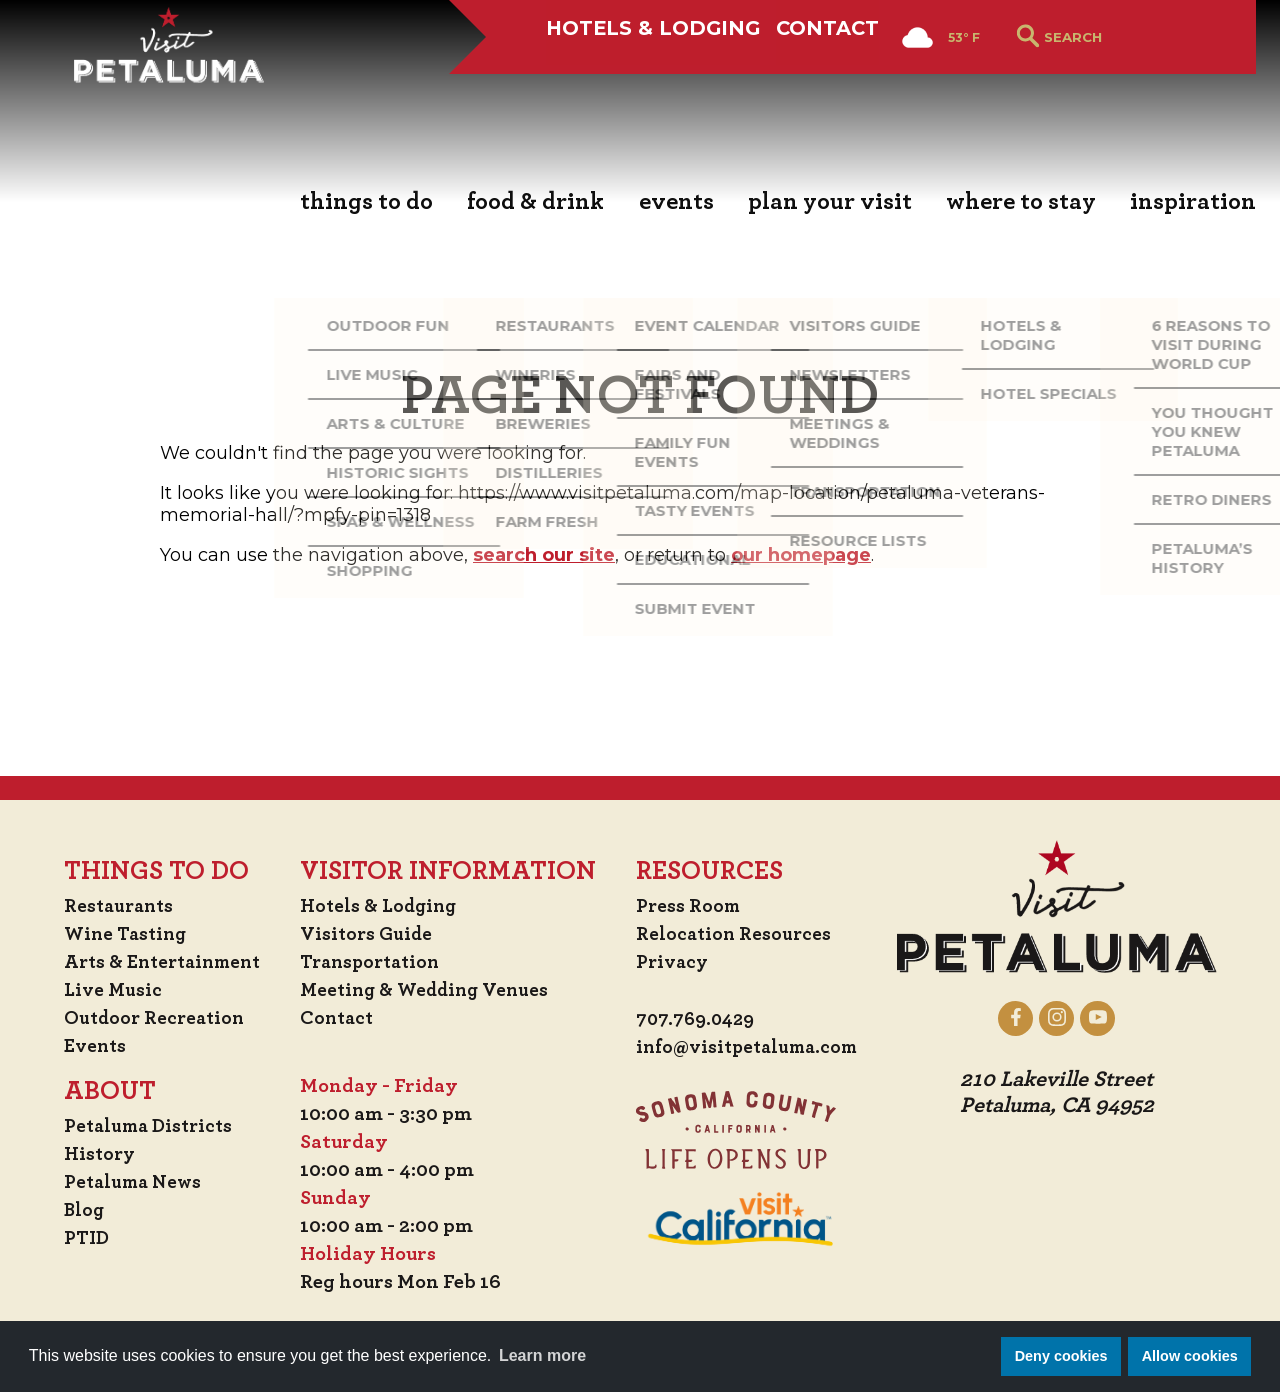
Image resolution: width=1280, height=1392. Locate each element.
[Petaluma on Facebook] (1027, 1018)
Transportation (374, 962)
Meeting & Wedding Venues (429, 990)
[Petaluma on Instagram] (1068, 1018)
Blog (73, 1210)
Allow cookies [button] (1190, 1356)
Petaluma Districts (140, 1126)
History (89, 1154)
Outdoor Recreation (145, 1018)
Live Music (101, 990)
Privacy (673, 962)
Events (84, 1046)
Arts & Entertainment (156, 962)
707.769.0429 (698, 1020)
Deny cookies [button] (1061, 1356)
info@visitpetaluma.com (752, 1048)
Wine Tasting (116, 934)
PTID (75, 1238)
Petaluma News (124, 1182)
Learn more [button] (542, 1355)
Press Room (689, 906)
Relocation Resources (735, 934)
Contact (827, 87)
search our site (544, 555)
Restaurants (109, 906)
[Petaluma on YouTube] (1109, 1018)
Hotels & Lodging (629, 87)
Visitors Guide (368, 934)
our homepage (801, 555)
